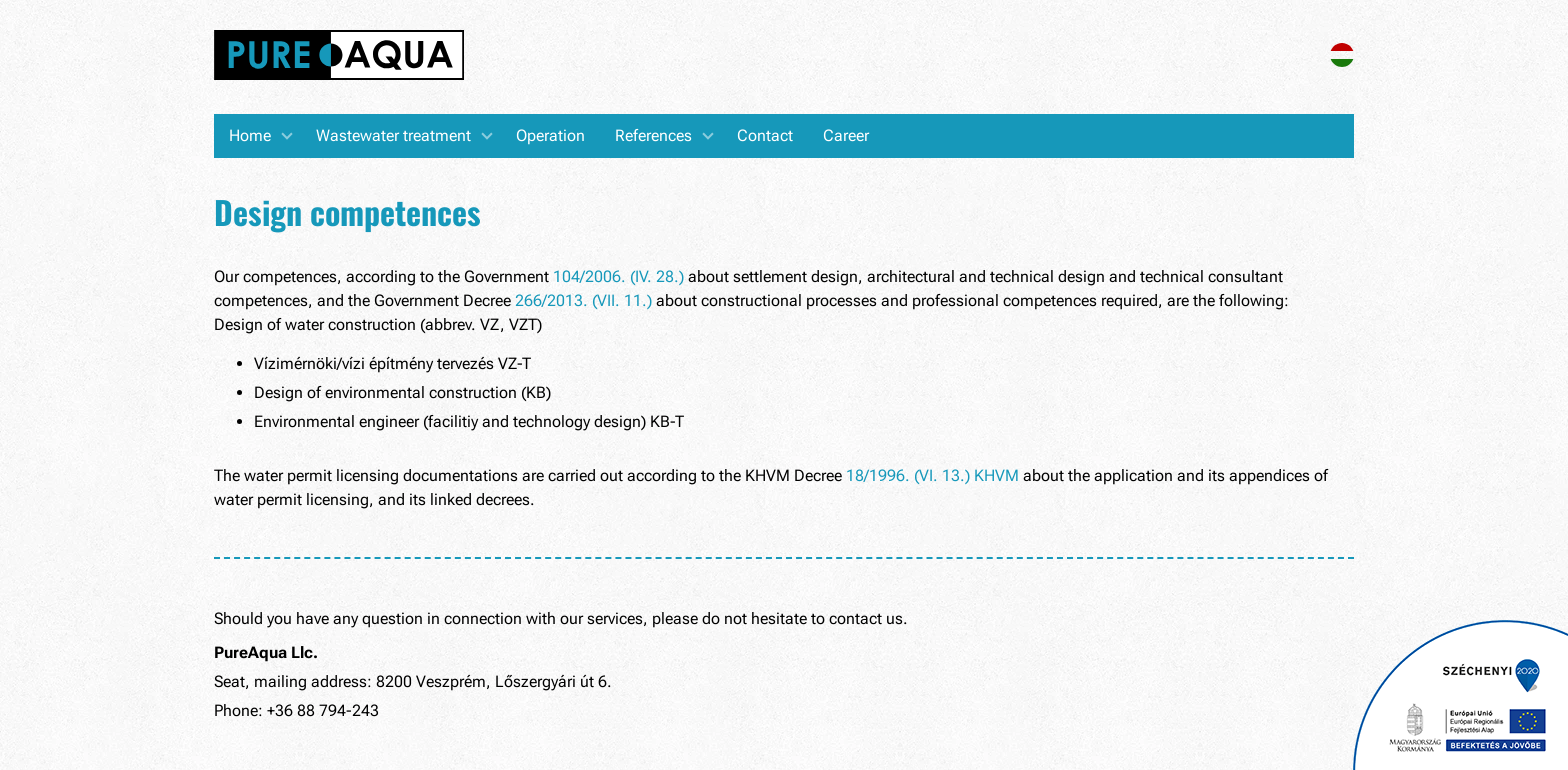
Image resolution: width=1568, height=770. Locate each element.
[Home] (339, 57)
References (653, 135)
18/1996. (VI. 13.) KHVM (932, 475)
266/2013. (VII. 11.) (583, 300)
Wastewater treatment (393, 135)
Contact (765, 135)
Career (846, 135)
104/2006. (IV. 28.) (618, 276)
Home (250, 135)
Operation (550, 135)
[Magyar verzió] (1342, 61)
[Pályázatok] (1460, 695)
